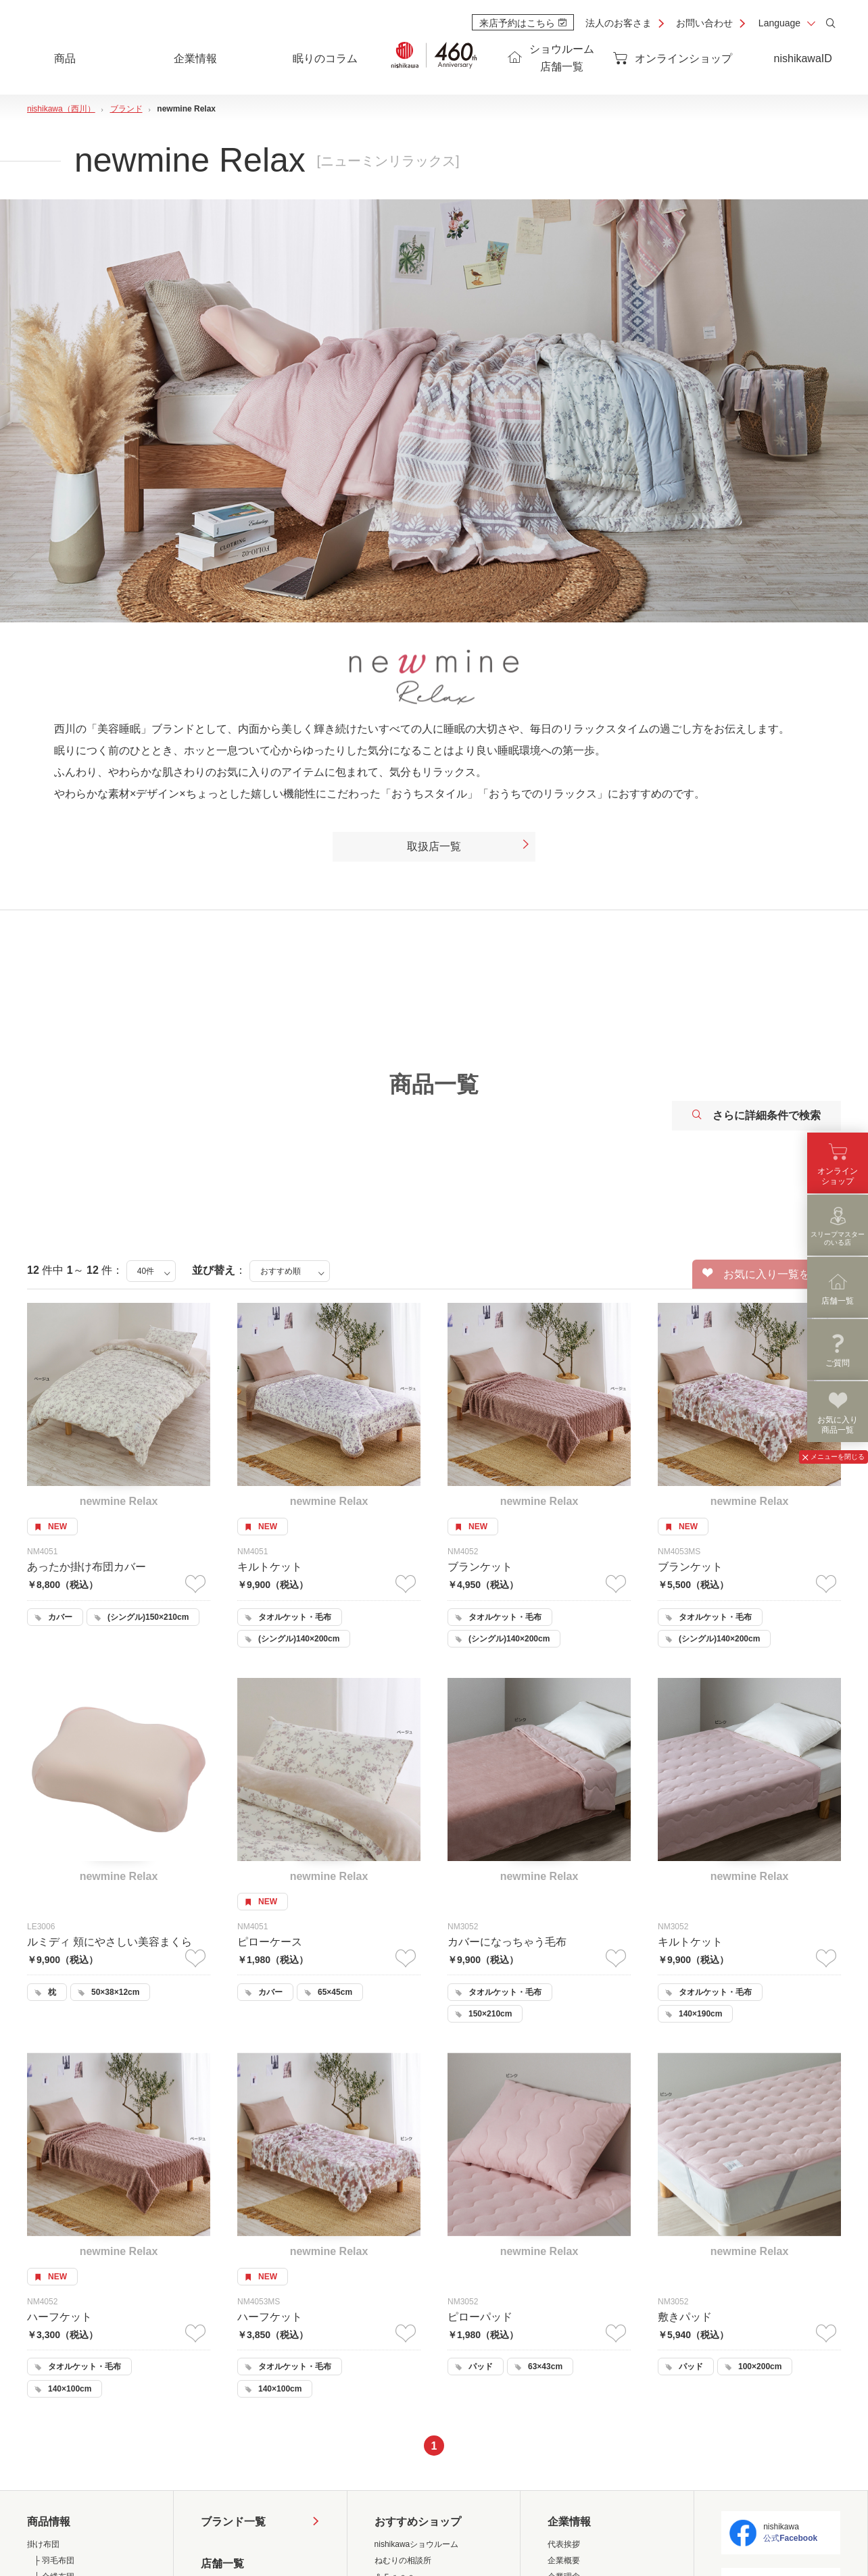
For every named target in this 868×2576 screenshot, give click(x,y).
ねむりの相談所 (403, 2560)
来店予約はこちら (522, 23)
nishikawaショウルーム (417, 2544)
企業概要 (564, 2560)
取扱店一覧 (469, 847)
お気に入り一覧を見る (766, 1274)
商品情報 (48, 2521)
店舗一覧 (222, 2563)
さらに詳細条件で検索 (756, 1115)
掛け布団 (43, 2544)
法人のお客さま (618, 23)
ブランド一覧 (233, 2521)
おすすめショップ (418, 2521)
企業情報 (569, 2521)
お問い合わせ (704, 23)
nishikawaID (803, 58)
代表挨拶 (564, 2544)
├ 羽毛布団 (54, 2560)
